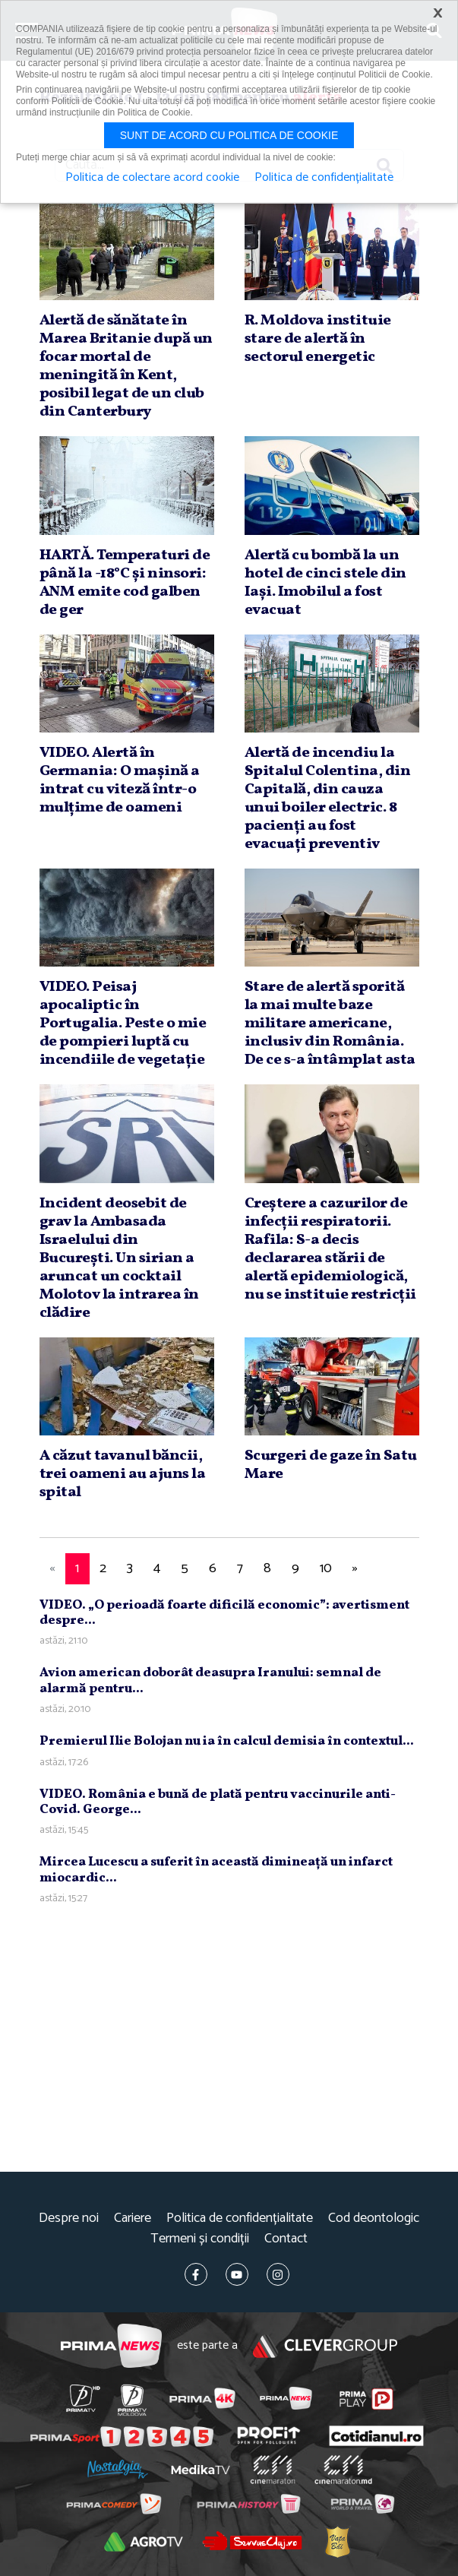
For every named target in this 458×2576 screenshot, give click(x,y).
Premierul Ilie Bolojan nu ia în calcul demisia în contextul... (226, 1741)
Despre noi (69, 2218)
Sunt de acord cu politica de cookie (229, 135)
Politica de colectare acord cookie (152, 177)
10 (326, 1568)
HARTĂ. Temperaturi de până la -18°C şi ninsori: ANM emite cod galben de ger (124, 583)
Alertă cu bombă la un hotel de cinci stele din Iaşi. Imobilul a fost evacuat (325, 583)
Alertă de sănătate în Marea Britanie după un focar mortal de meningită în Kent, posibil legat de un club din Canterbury (126, 366)
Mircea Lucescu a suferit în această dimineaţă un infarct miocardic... (216, 1869)
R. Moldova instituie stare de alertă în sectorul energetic (318, 339)
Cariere (132, 2218)
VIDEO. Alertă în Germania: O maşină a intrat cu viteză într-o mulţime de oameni (119, 780)
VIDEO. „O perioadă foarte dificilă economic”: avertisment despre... (224, 1613)
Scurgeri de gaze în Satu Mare (331, 1465)
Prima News (111, 2346)
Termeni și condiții (199, 2239)
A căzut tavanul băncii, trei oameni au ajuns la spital (122, 1474)
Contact (286, 2239)
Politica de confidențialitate (239, 2218)
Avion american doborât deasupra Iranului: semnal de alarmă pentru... (210, 1680)
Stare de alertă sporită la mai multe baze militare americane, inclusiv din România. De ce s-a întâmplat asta (330, 1023)
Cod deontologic (373, 2218)
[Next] (355, 1568)
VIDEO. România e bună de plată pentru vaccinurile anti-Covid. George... (217, 1802)
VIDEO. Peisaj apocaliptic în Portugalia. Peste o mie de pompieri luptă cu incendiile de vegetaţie (123, 1023)
